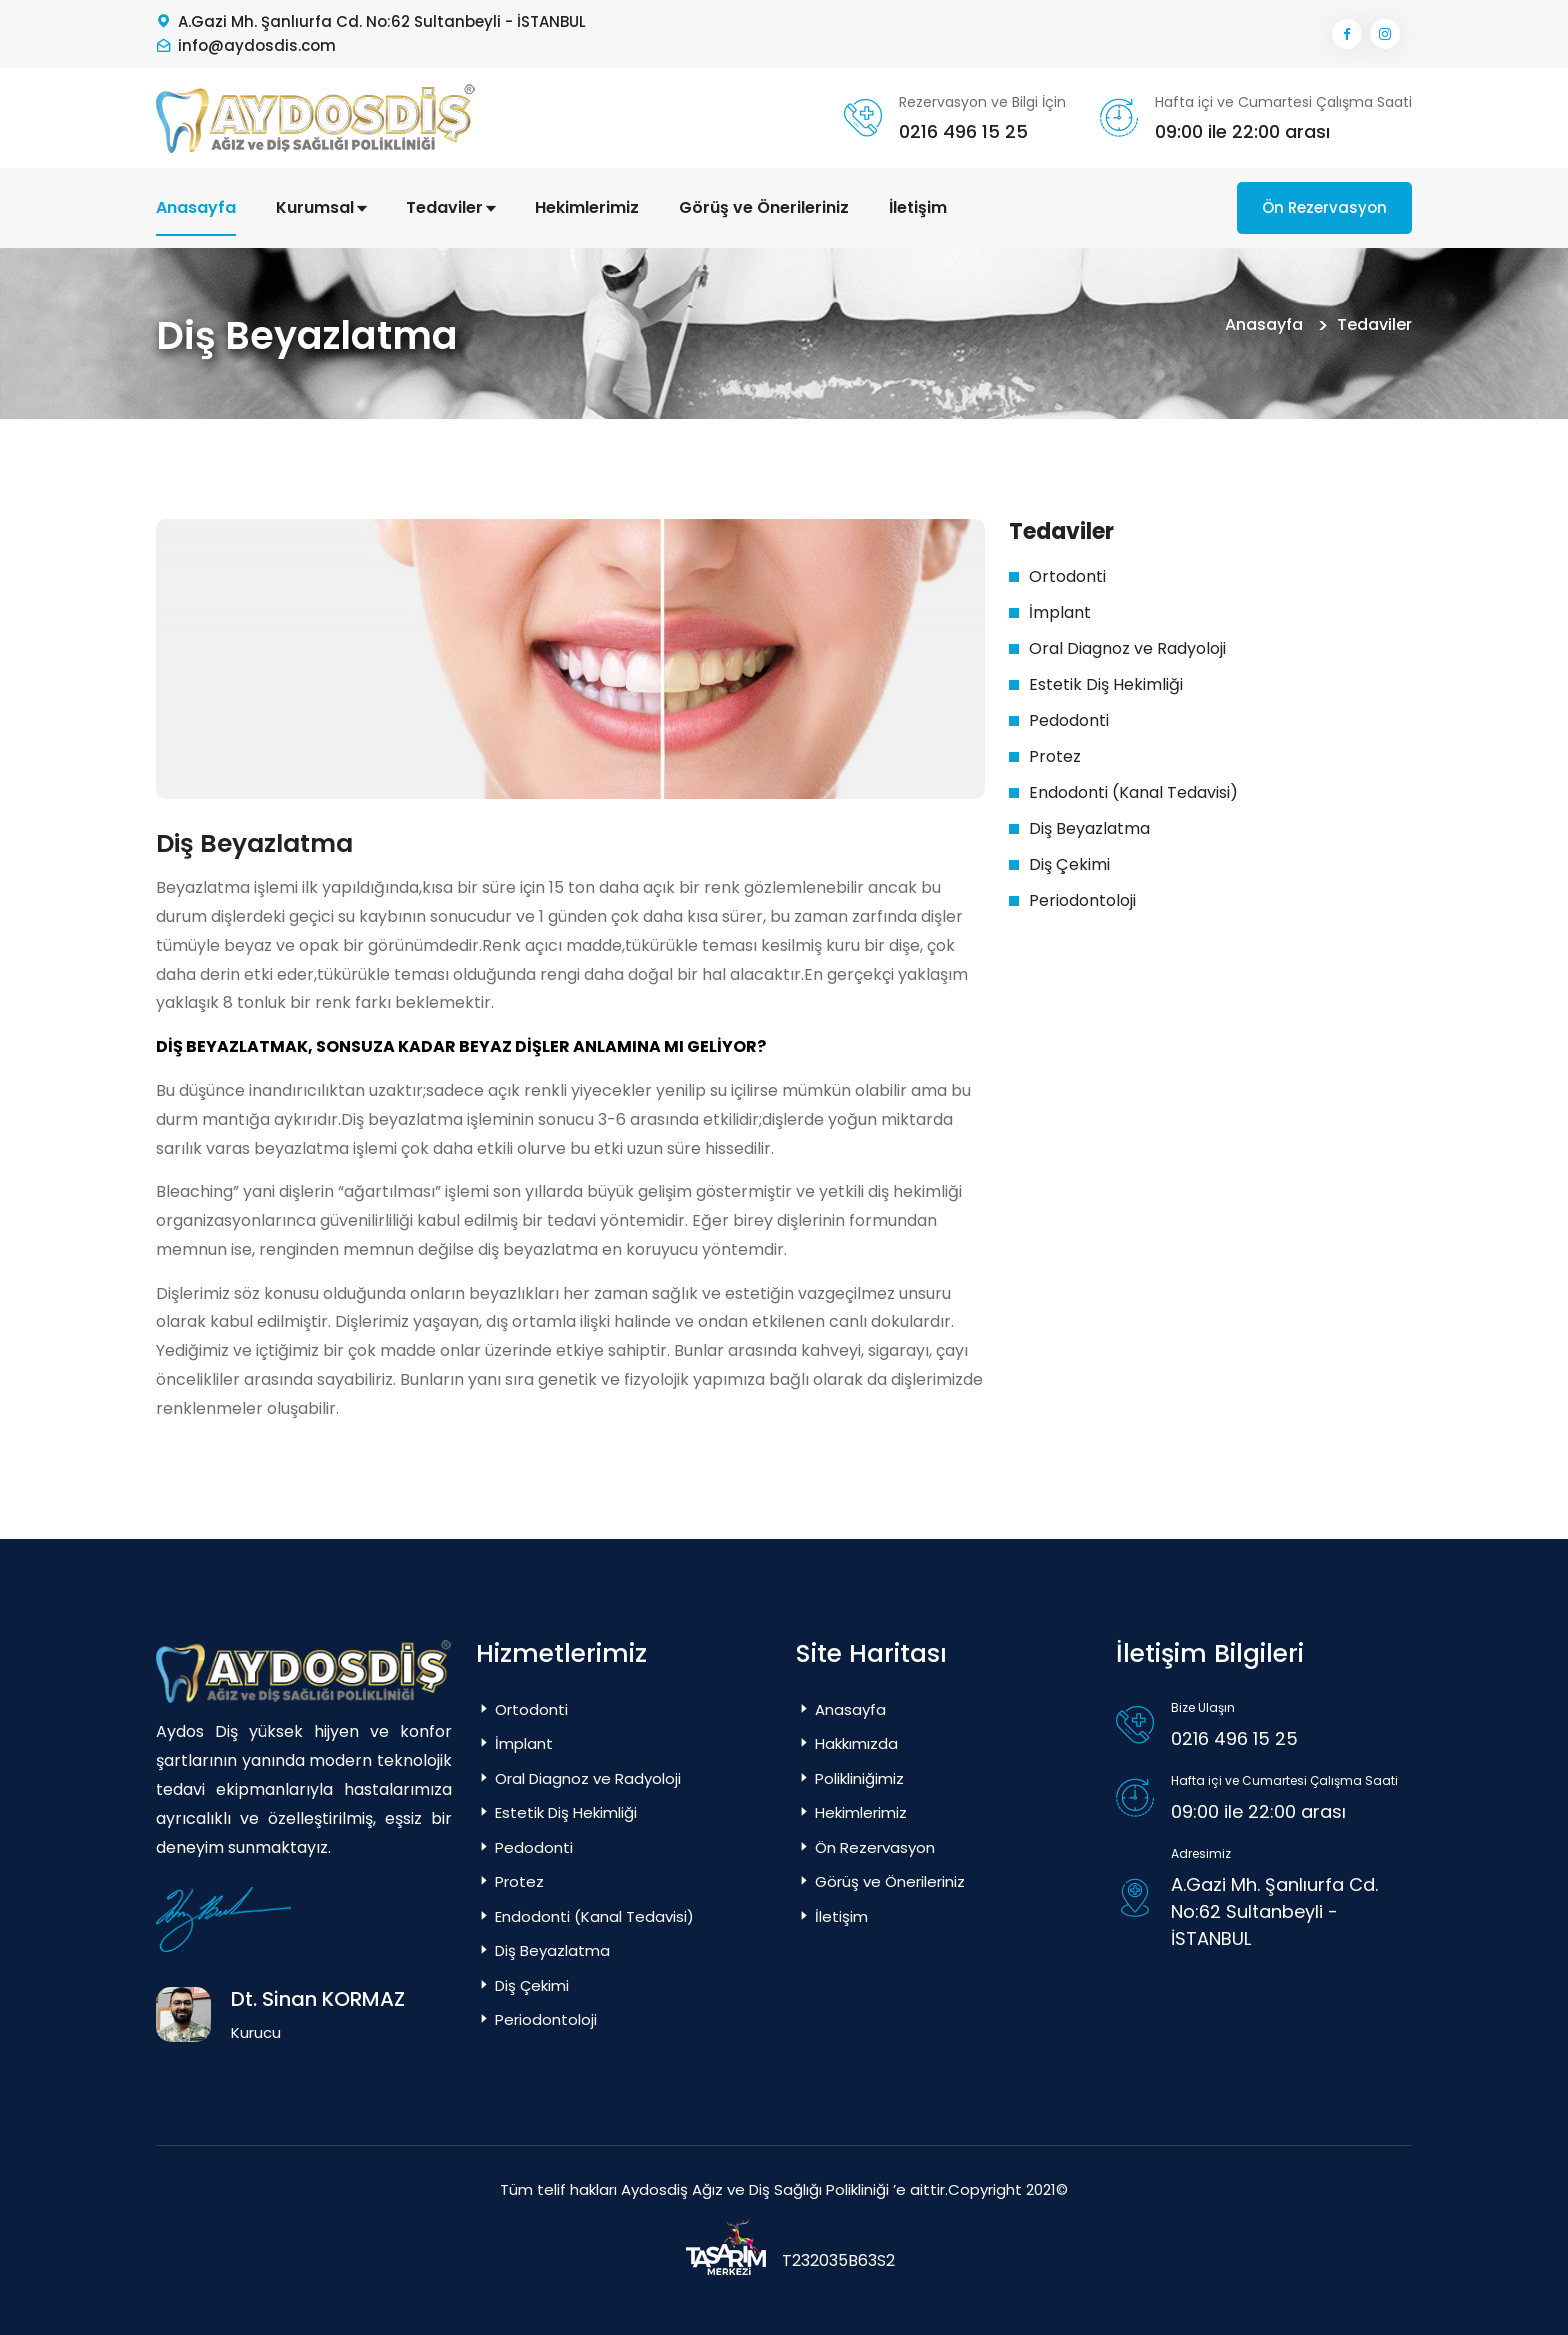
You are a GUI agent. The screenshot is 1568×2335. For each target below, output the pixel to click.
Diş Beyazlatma (1089, 828)
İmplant (1060, 612)
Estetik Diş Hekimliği (1106, 684)
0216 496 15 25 (963, 131)
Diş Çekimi (1069, 864)
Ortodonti (1067, 576)
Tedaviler (450, 207)
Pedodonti (1069, 720)
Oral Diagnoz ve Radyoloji (1127, 648)
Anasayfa (196, 207)
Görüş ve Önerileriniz (764, 207)
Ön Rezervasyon (1324, 207)
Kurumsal (321, 207)
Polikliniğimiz (850, 1778)
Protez (1055, 756)
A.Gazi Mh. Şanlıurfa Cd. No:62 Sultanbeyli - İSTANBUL (382, 21)
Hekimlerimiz (587, 207)
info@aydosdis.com (257, 45)
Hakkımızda (847, 1743)
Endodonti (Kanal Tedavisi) (1133, 792)
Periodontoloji (1082, 900)
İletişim (918, 207)
